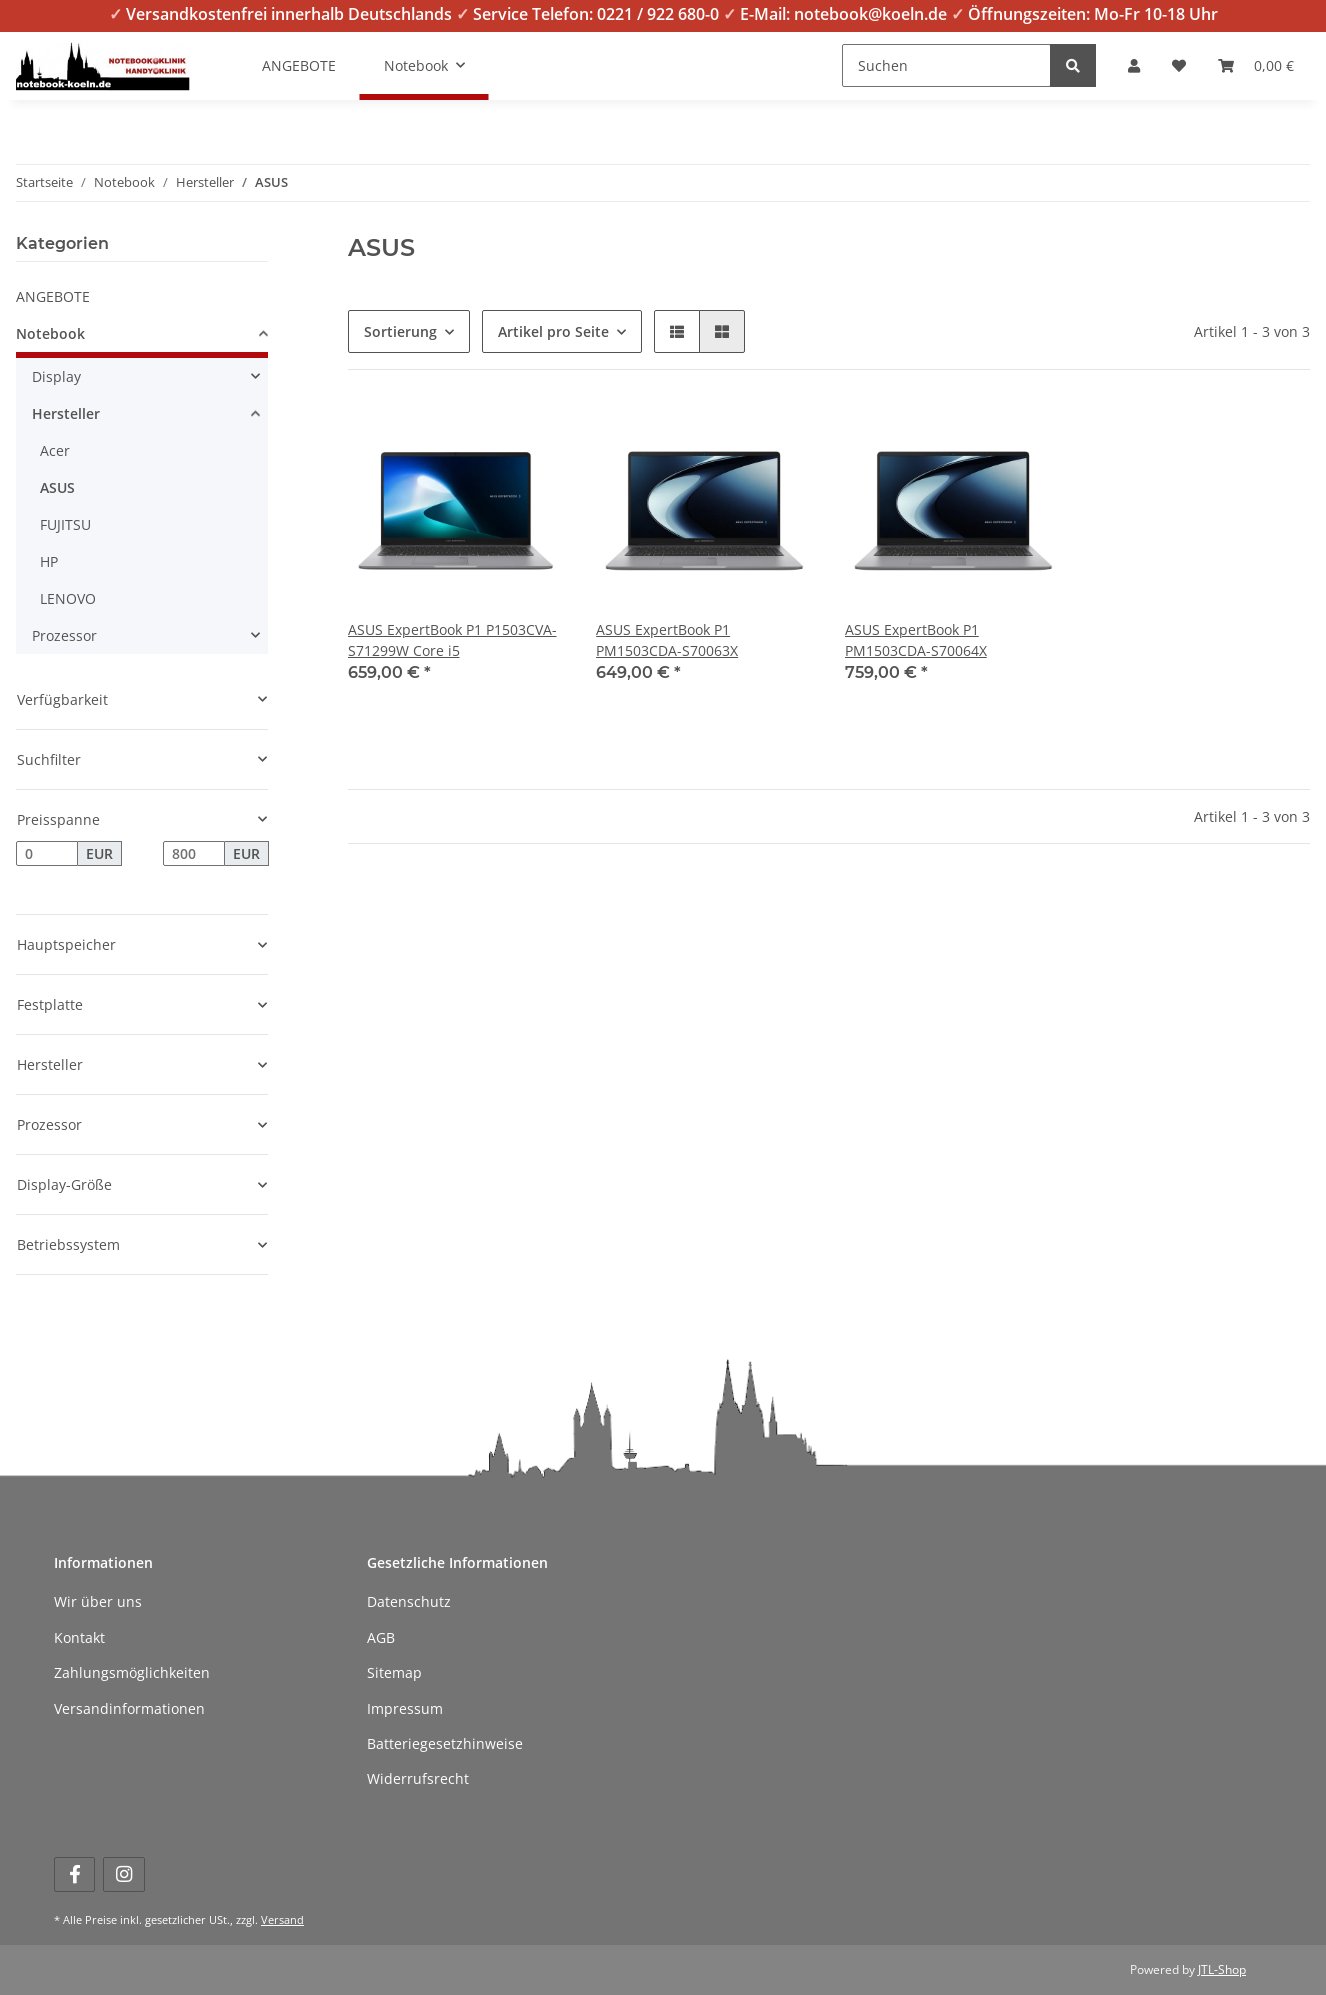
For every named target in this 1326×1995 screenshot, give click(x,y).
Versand (282, 1919)
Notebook (50, 333)
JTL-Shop (1222, 1969)
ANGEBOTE (53, 296)
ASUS (57, 487)
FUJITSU (65, 524)
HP (49, 561)
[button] (1134, 65)
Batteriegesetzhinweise (445, 1743)
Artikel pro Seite (553, 331)
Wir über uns (98, 1601)
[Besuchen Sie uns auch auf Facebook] (74, 1874)
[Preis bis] (194, 854)
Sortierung (400, 331)
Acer (55, 450)
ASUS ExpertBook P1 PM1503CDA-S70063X (667, 640)
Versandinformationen (129, 1708)
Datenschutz (409, 1601)
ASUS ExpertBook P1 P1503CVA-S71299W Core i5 (452, 640)
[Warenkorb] (1256, 65)
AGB (381, 1637)
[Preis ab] (47, 854)
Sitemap (394, 1672)
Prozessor (64, 635)
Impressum (405, 1708)
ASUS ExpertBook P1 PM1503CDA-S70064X (916, 640)
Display (56, 376)
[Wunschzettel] (1179, 65)
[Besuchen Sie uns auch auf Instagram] (123, 1874)
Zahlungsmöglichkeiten (132, 1672)
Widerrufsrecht (418, 1778)
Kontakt (79, 1637)
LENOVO (68, 598)
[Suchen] (946, 65)
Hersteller (66, 413)
